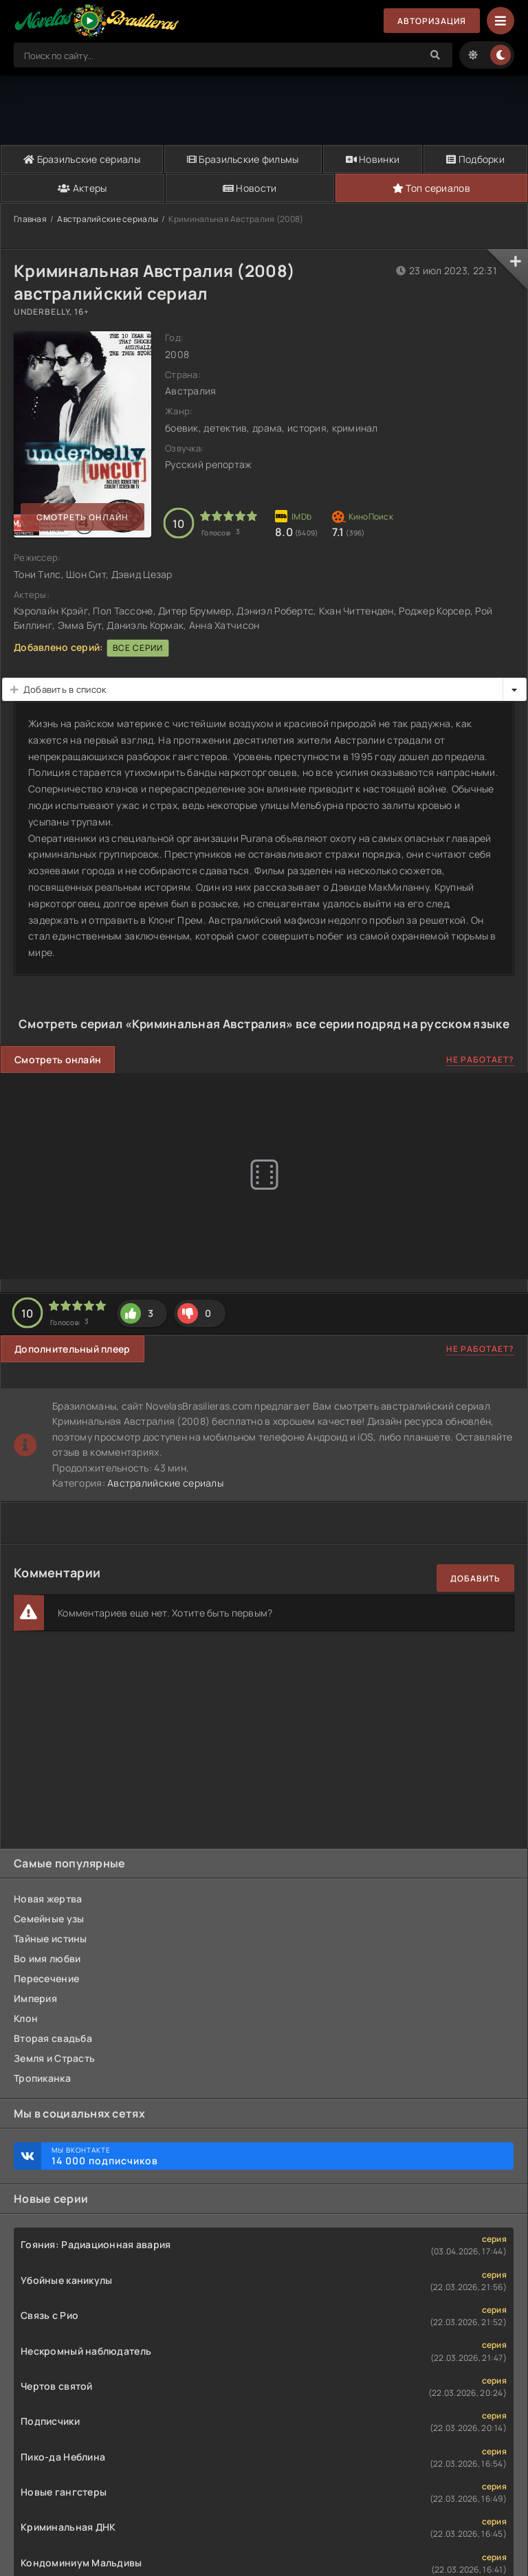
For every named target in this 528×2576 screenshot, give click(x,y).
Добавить (475, 1578)
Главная (30, 219)
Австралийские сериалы (107, 219)
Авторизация (431, 21)
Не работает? (480, 1059)
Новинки (373, 159)
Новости (250, 188)
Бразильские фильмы (243, 159)
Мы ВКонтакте (276, 2156)
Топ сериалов (431, 188)
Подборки (475, 159)
